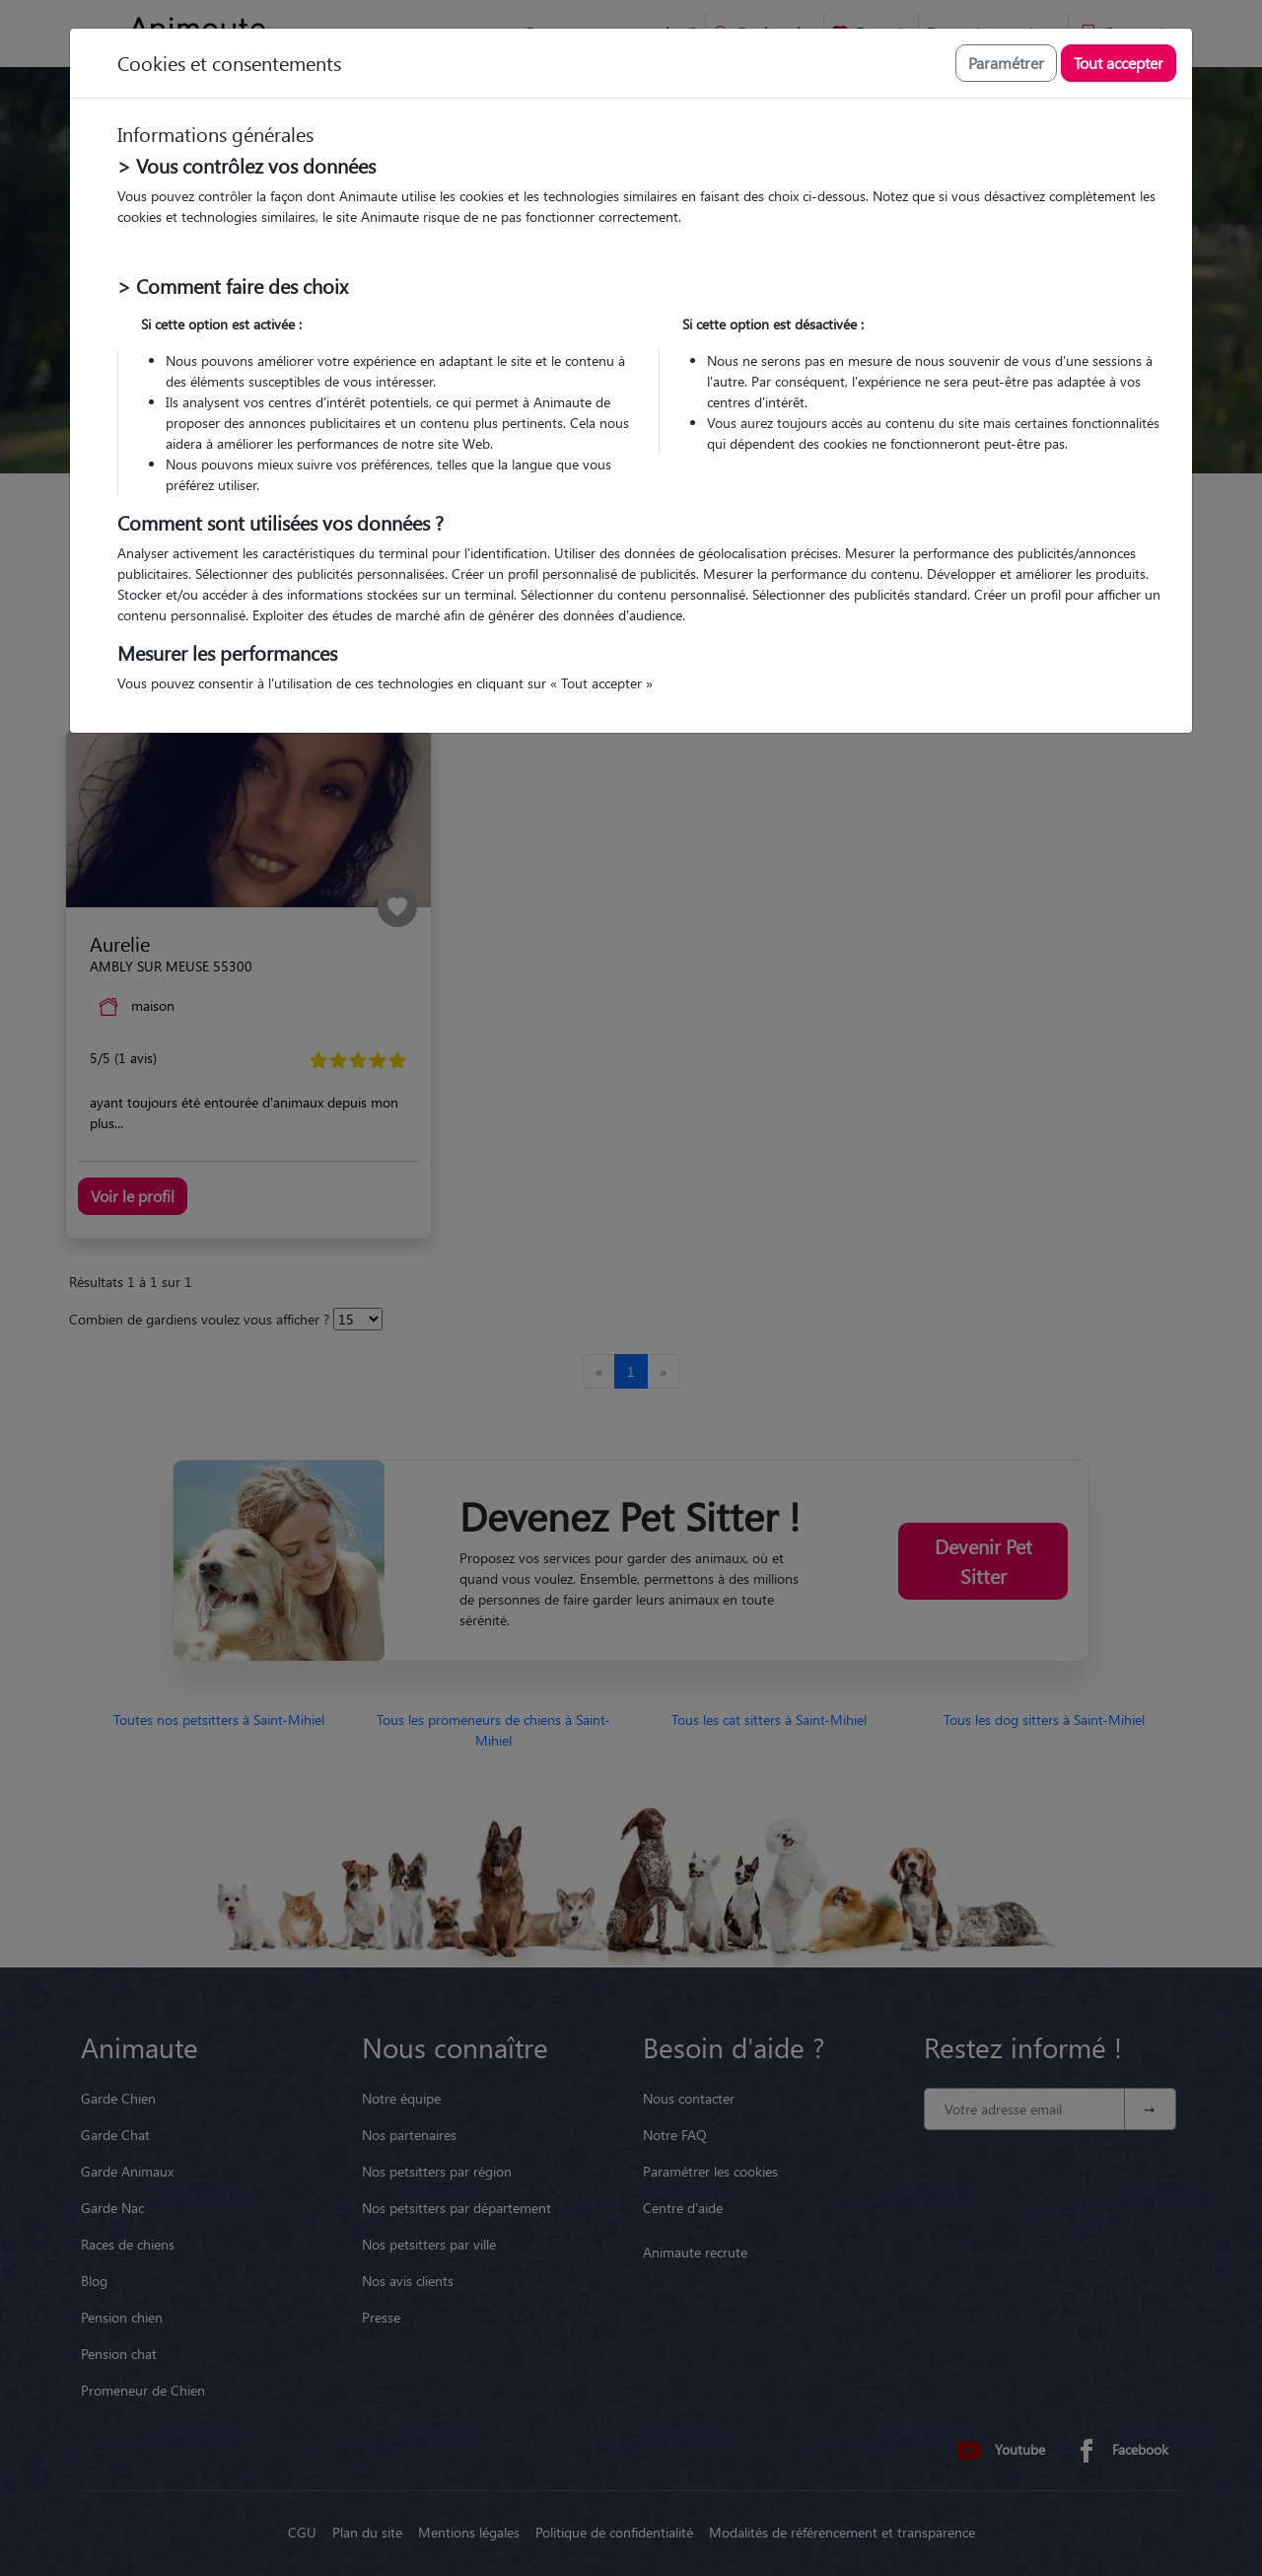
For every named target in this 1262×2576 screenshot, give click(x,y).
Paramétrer (1006, 62)
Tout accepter (1118, 62)
